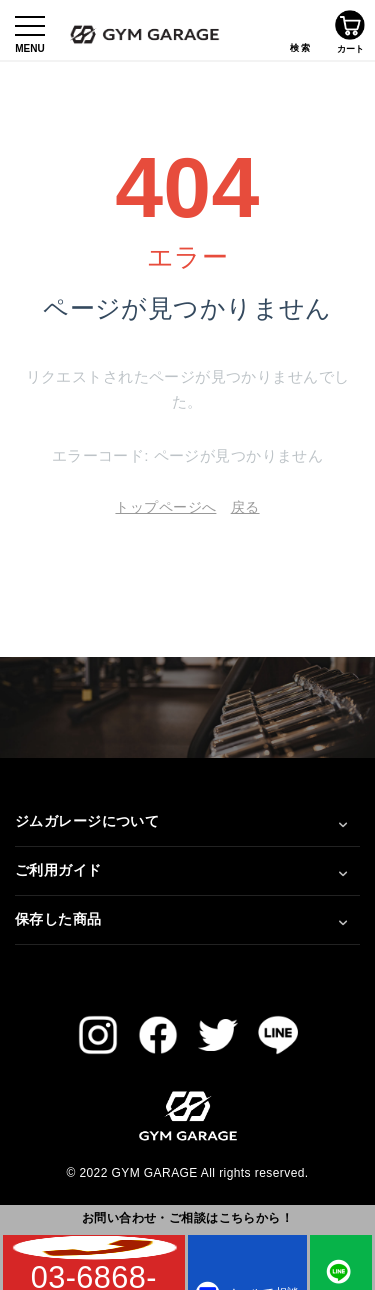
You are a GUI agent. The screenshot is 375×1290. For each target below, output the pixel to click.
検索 (300, 30)
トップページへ (165, 507)
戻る (245, 507)
